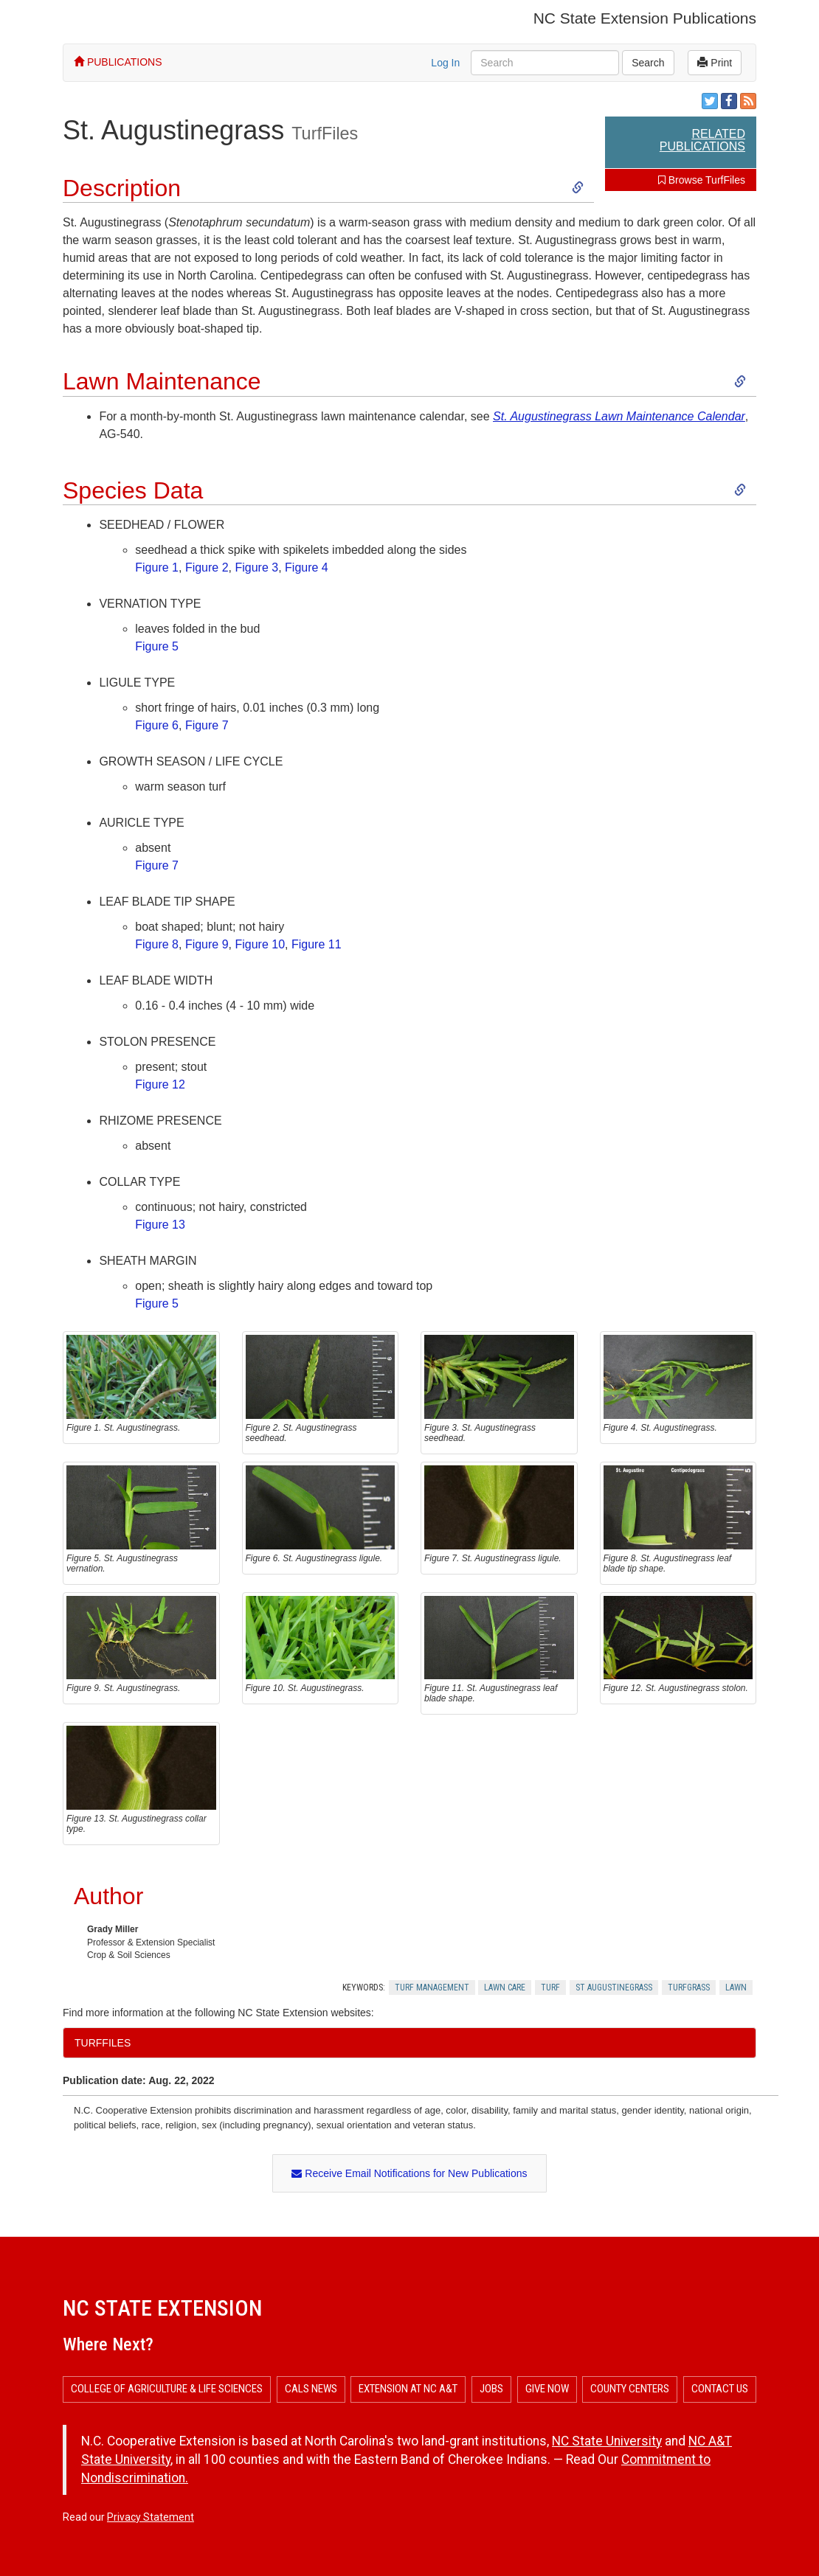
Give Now (547, 2388)
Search (648, 63)
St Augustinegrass (614, 1987)
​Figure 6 (157, 725)
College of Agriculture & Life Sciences (167, 2388)
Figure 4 (306, 567)
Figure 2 (207, 567)
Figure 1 (157, 567)
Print (714, 63)
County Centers (629, 2388)
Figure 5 (157, 1303)
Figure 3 (256, 567)
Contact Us (719, 2388)
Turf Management (432, 1987)
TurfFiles (324, 133)
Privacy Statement (150, 2517)
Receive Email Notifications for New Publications (409, 2173)
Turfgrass (689, 1987)
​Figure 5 (157, 646)
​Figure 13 (160, 1224)
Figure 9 (207, 944)
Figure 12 (160, 1084)
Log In (445, 63)
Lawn (736, 1987)
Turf (550, 1987)
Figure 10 (260, 944)
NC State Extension (162, 2308)
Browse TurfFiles (701, 180)
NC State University (607, 2441)
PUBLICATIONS (118, 62)
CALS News (311, 2388)
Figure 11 (316, 944)
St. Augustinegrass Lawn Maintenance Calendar (619, 416)
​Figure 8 (157, 944)
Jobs (491, 2388)
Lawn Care (504, 1987)
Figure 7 (207, 725)
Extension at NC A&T (408, 2388)
